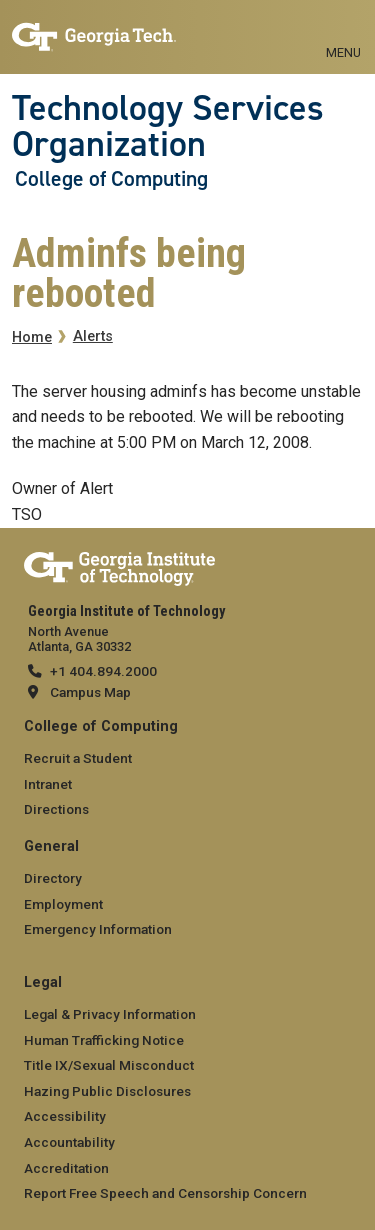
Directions (56, 809)
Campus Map (90, 692)
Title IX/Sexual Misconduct (109, 1065)
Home (32, 337)
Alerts (93, 336)
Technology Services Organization (168, 126)
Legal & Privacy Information (110, 1014)
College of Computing (111, 179)
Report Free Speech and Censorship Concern (165, 1193)
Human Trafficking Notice (104, 1040)
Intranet (48, 784)
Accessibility (65, 1116)
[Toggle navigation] (343, 30)
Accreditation (66, 1168)
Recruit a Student (78, 758)
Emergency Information (98, 929)
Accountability (69, 1142)
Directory (53, 878)
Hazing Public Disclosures (107, 1091)
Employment (63, 904)
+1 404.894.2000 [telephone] (103, 671)
